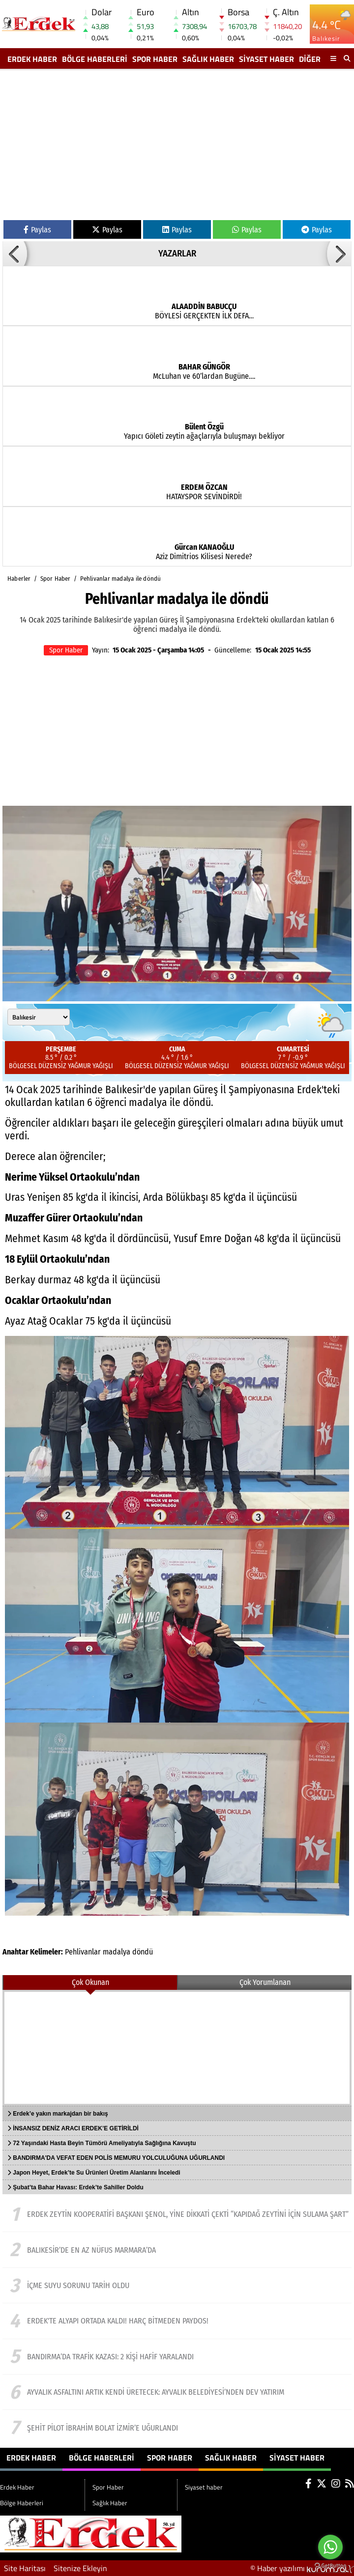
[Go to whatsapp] (330, 2547)
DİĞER (310, 59)
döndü (142, 1951)
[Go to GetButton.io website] (330, 2566)
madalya (116, 1951)
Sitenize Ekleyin (80, 2568)
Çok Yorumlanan (265, 1982)
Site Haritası (25, 2568)
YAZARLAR (177, 253)
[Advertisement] (177, 146)
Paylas (37, 229)
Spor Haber (154, 59)
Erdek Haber (32, 59)
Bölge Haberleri (94, 59)
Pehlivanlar (83, 1951)
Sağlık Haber (208, 59)
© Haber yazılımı (302, 2568)
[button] (14, 253)
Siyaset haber (266, 59)
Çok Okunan (90, 1982)
